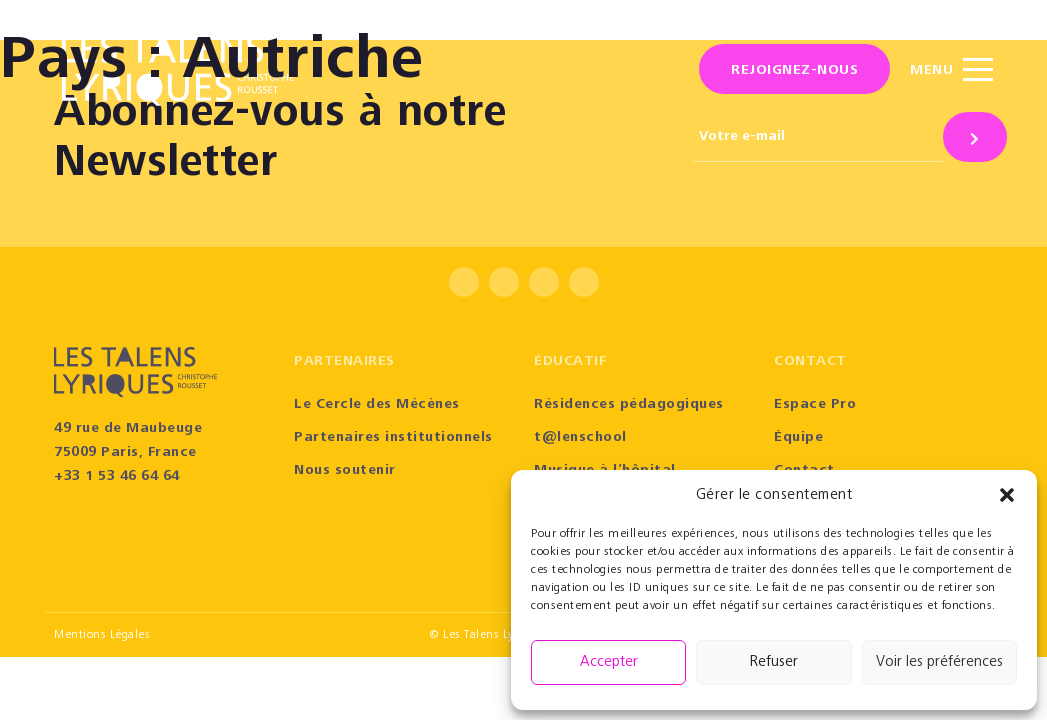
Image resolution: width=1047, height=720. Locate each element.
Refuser (774, 662)
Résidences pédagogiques (629, 405)
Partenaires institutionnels (393, 438)
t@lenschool (580, 438)
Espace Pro (815, 405)
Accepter (609, 662)
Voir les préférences (939, 662)
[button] (1007, 495)
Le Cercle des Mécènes (377, 405)
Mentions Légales (102, 635)
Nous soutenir (345, 471)
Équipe (798, 438)
